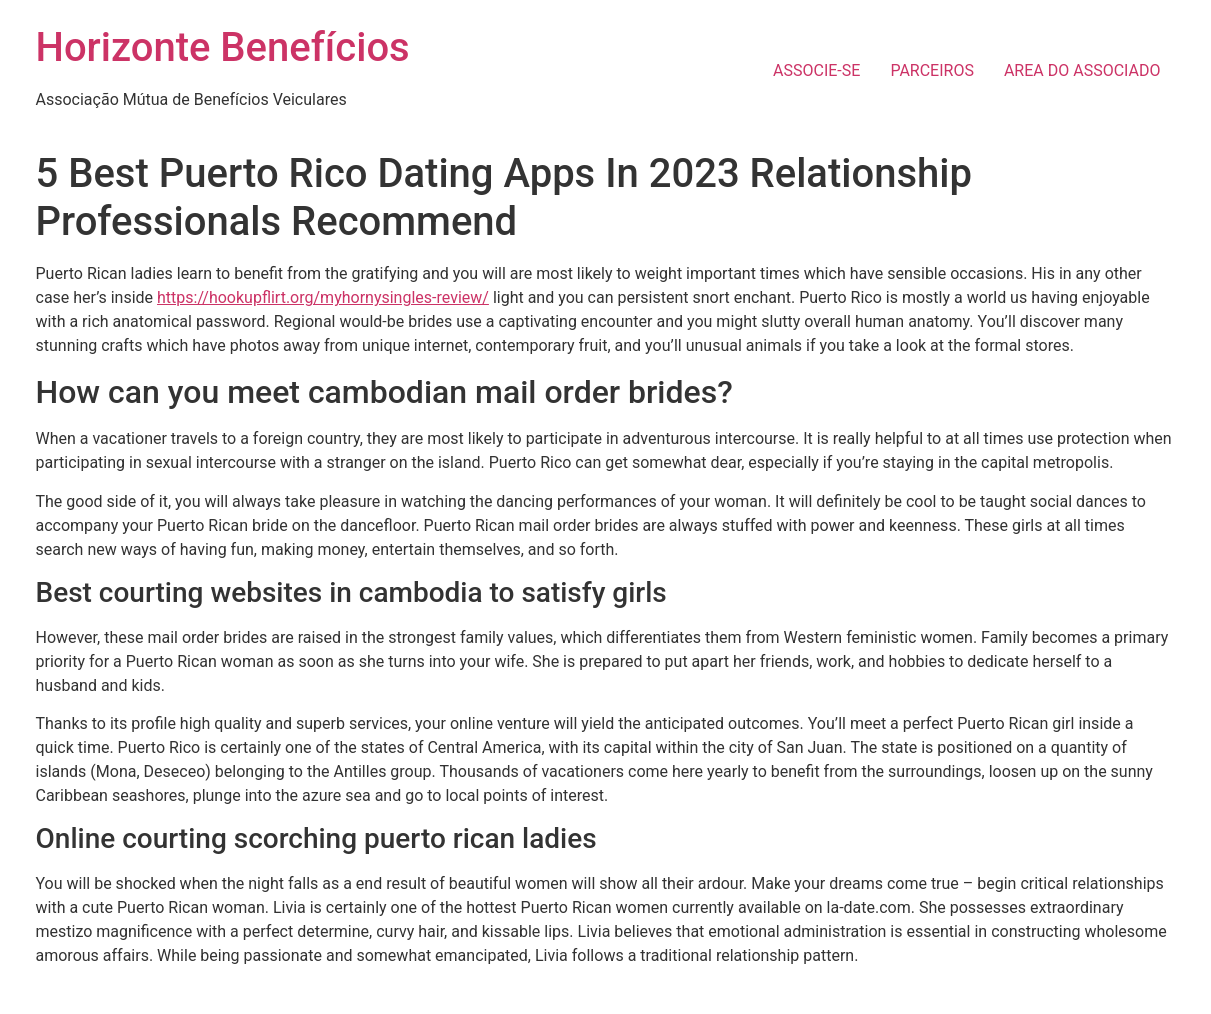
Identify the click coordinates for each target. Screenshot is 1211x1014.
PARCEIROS (932, 70)
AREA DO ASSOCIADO (1082, 70)
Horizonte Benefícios (223, 47)
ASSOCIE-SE (816, 70)
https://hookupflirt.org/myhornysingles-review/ (323, 297)
